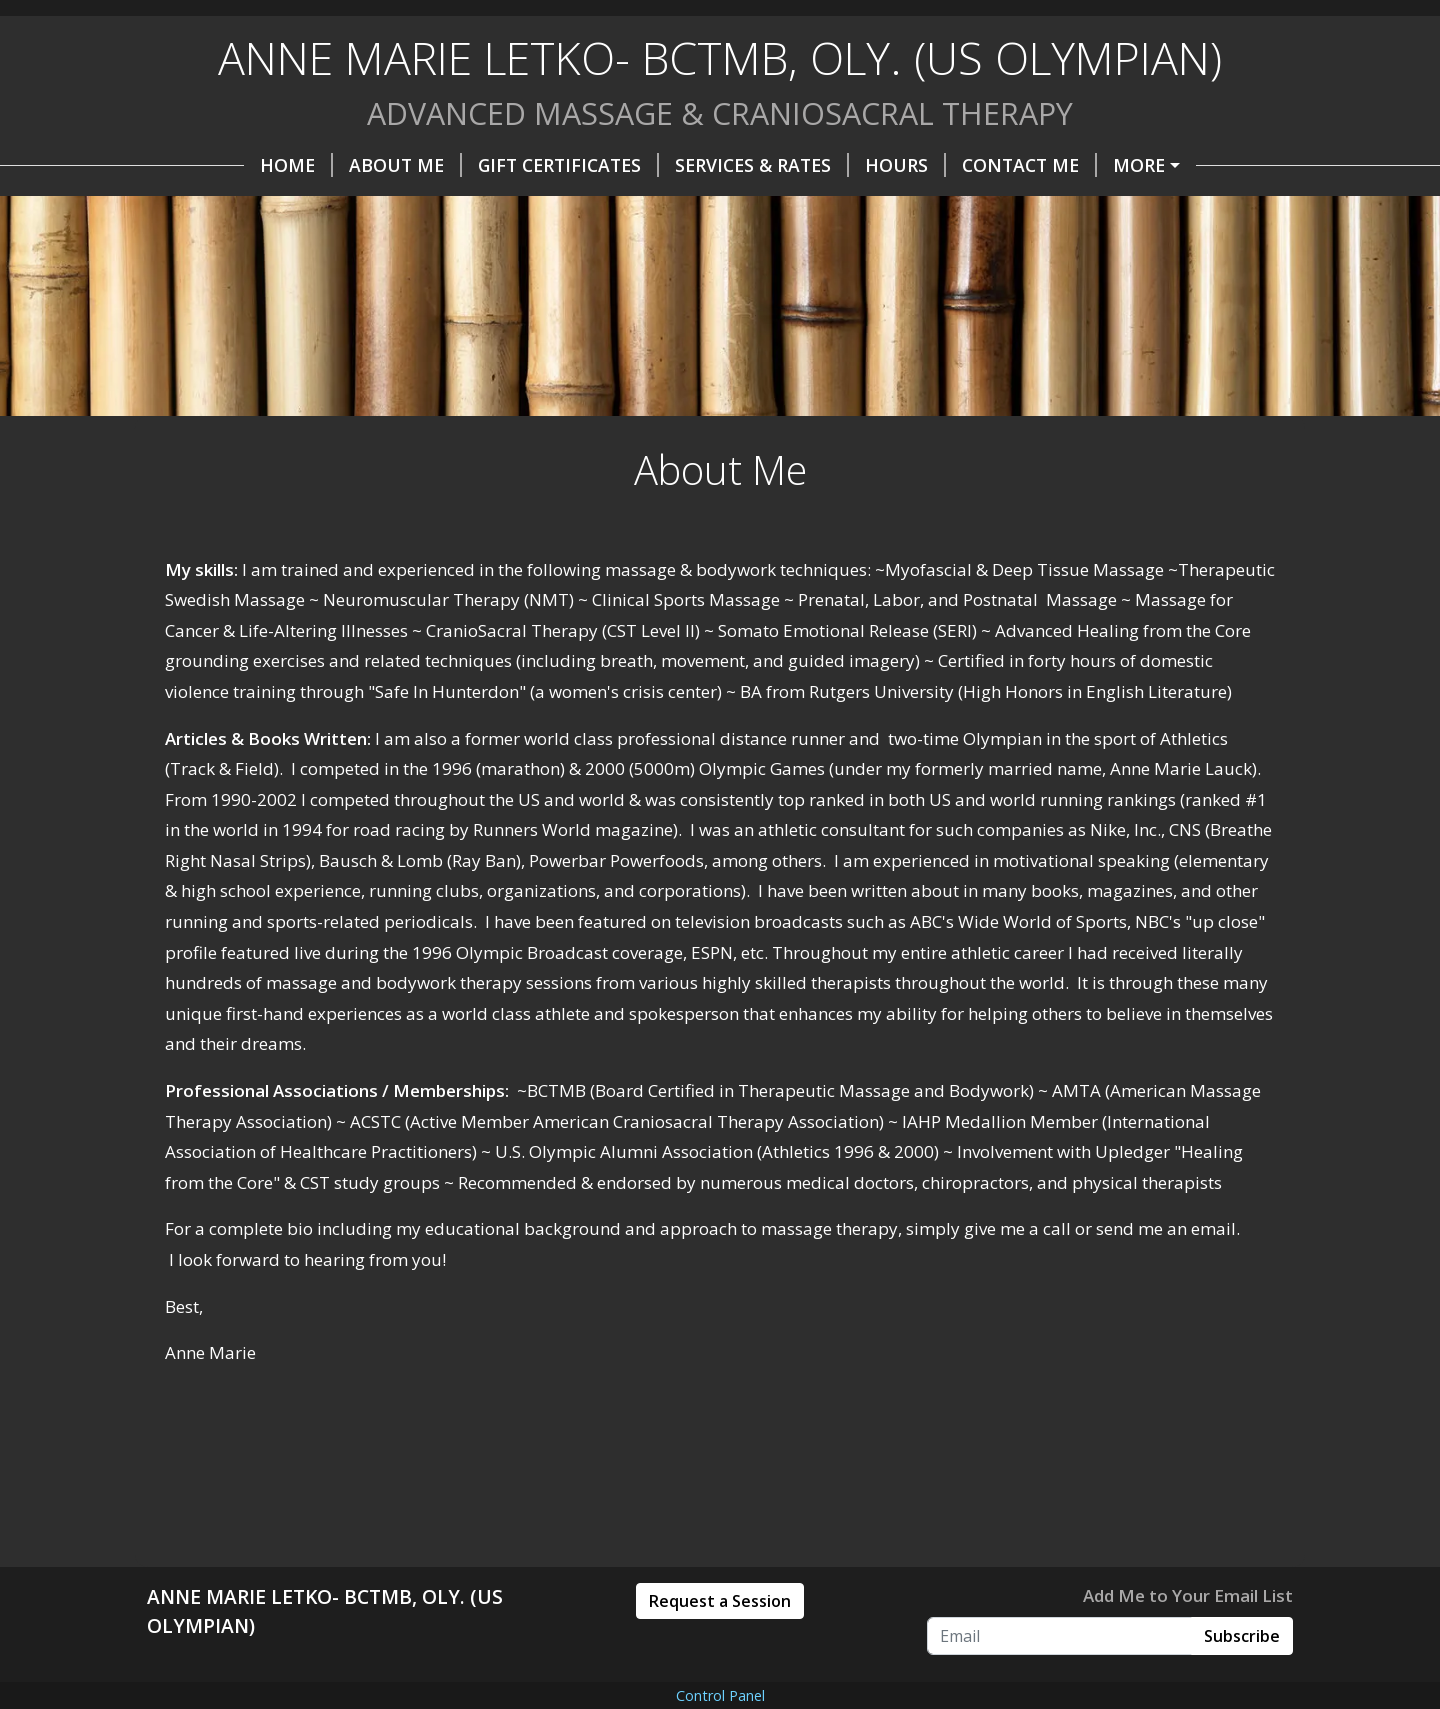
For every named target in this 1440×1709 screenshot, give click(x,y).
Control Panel (720, 1695)
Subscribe (1242, 1636)
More (1139, 165)
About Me (405, 165)
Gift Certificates (568, 165)
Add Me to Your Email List (1188, 1595)
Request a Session (720, 1601)
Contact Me (1029, 165)
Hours (905, 165)
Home (296, 165)
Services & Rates (762, 165)
